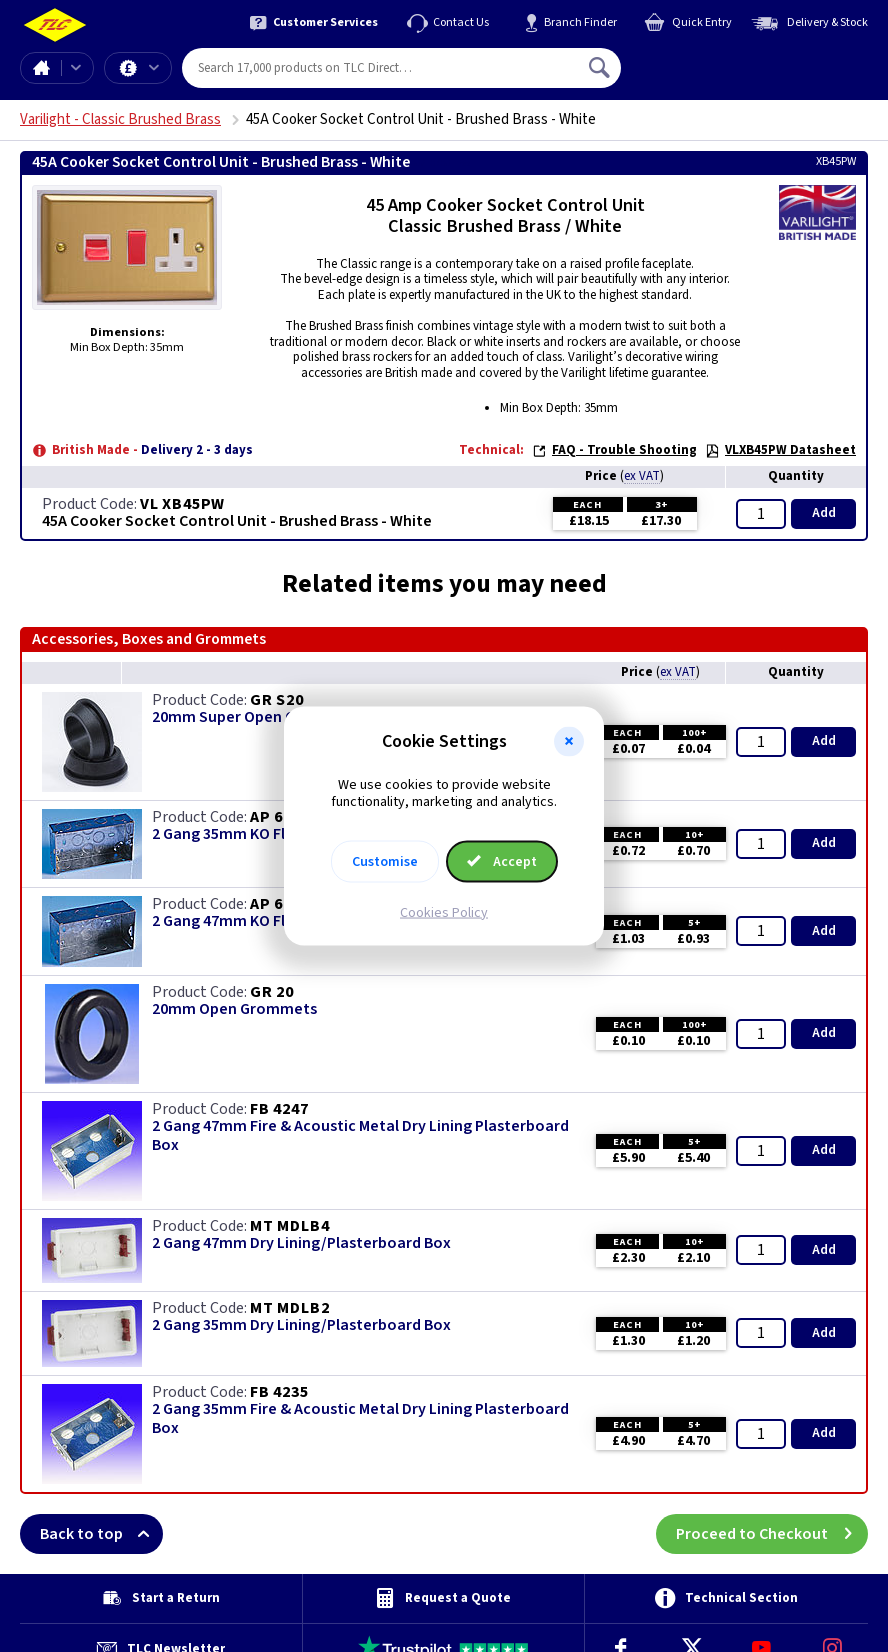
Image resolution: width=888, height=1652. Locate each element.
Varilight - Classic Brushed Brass (120, 119)
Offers (154, 68)
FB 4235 (279, 1392)
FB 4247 (279, 1109)
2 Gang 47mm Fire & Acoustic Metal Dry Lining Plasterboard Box (360, 1136)
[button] (569, 742)
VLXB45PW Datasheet (780, 450)
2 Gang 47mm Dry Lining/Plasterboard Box (301, 1243)
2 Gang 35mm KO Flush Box (246, 834)
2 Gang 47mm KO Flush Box (246, 921)
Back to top (101, 1534)
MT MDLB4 (289, 1226)
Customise (385, 861)
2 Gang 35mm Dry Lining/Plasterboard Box (301, 1325)
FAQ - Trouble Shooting (614, 450)
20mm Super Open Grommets (257, 717)
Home (41, 68)
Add (824, 513)
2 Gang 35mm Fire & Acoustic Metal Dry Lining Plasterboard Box (360, 1419)
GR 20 (272, 992)
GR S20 (277, 700)
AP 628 (275, 904)
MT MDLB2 (289, 1308)
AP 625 (275, 817)
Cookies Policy (444, 912)
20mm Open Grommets (234, 1009)
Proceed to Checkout (772, 1534)
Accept (502, 861)
